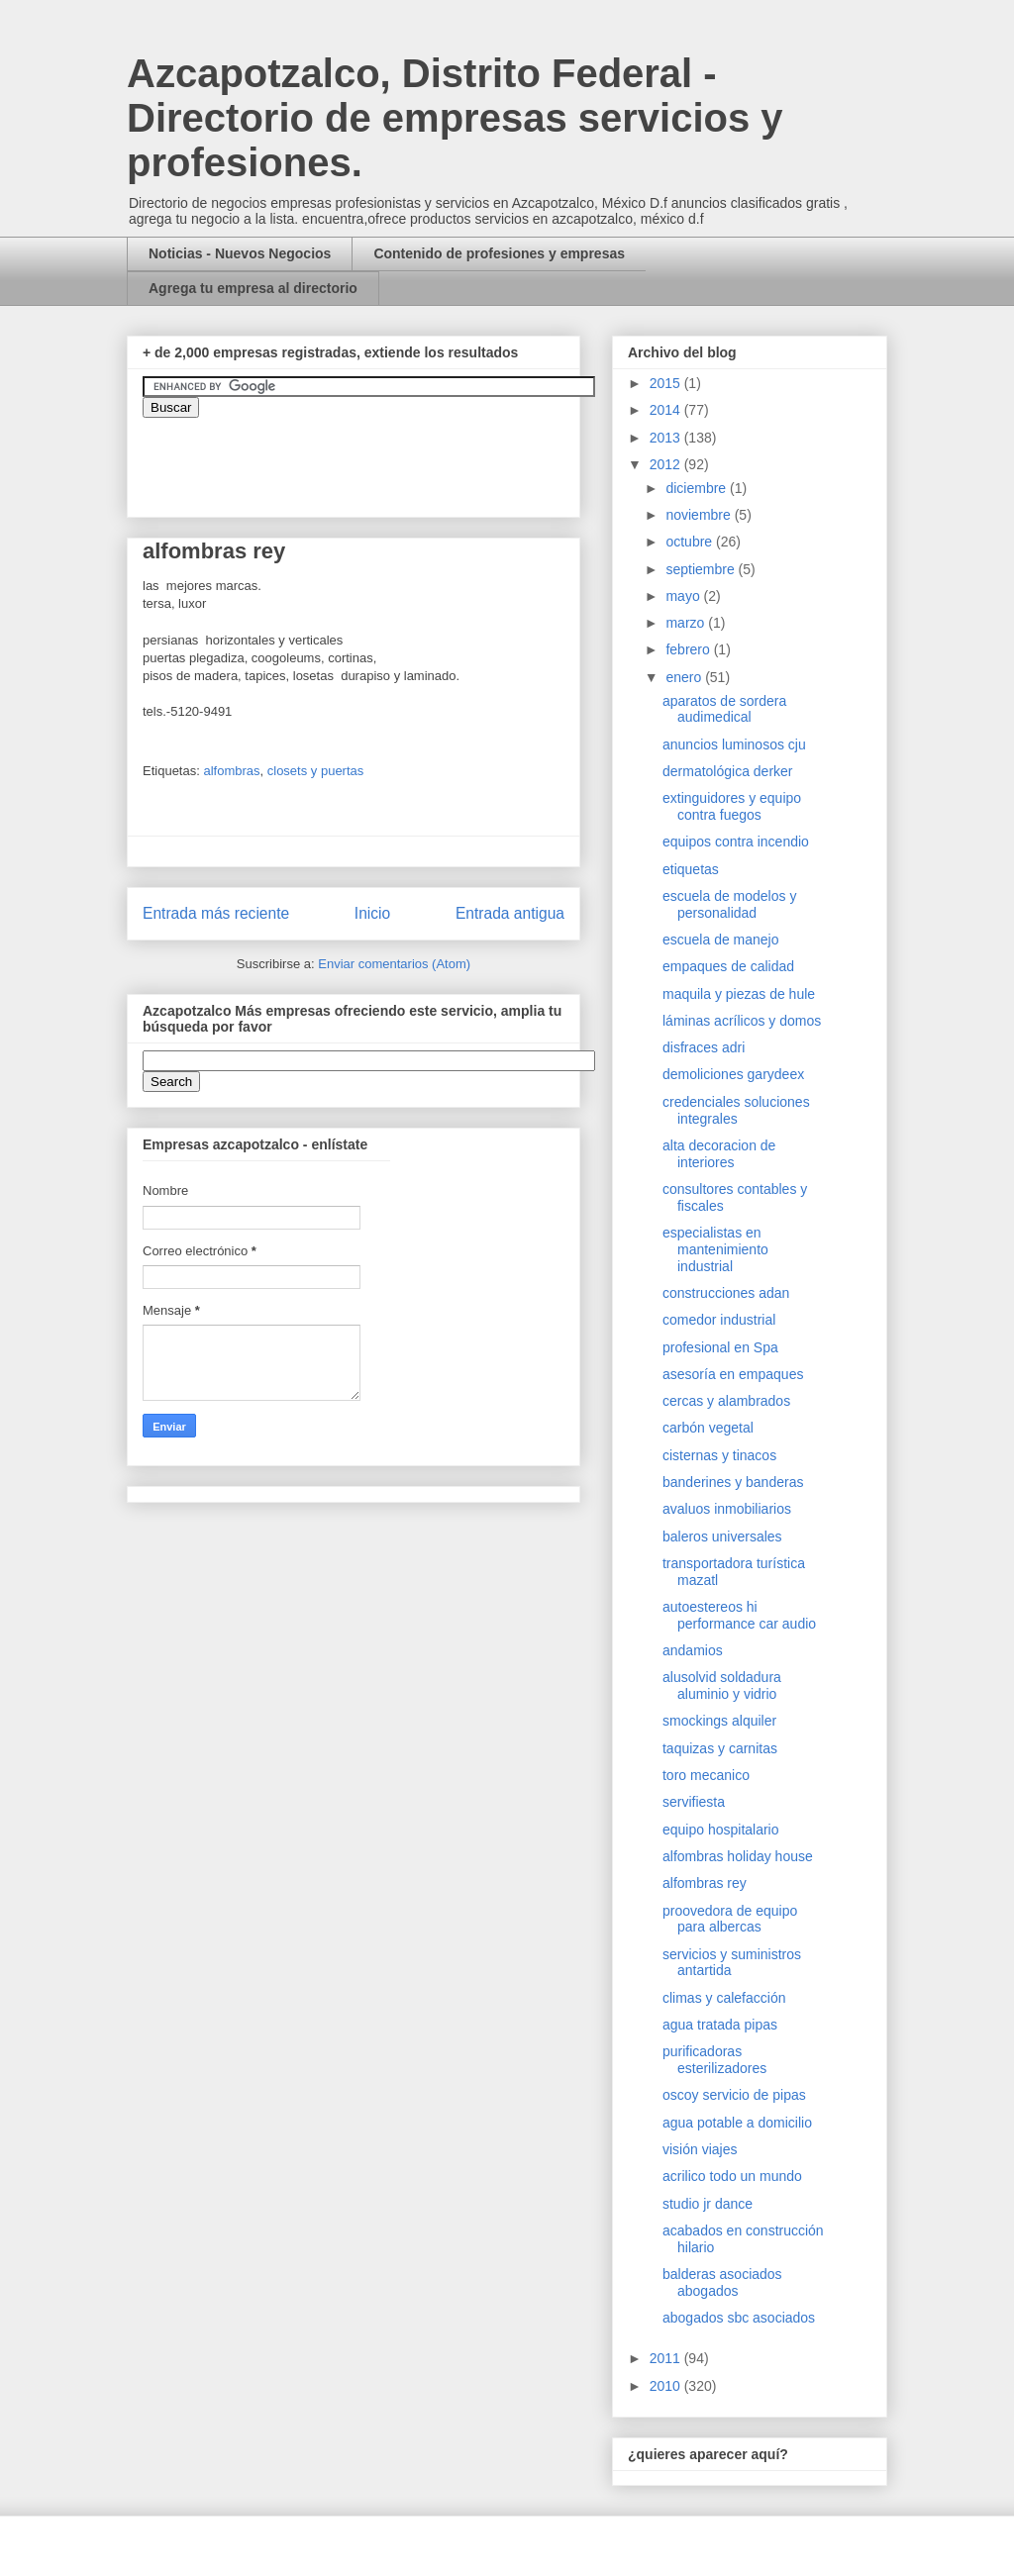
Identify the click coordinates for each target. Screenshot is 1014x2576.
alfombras (231, 770)
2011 (667, 2358)
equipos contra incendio (735, 841)
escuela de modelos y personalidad (729, 904)
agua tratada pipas (719, 2024)
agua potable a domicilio (737, 2122)
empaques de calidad (728, 966)
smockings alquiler (719, 1721)
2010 (667, 2386)
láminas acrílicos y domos (741, 1021)
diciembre (697, 488)
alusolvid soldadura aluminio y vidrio (721, 1685)
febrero (689, 649)
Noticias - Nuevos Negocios (240, 253)
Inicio (372, 913)
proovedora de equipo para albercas (729, 1919)
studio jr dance (707, 2204)
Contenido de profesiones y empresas (499, 253)
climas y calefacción (724, 1998)
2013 (667, 438)
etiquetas (690, 869)
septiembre (701, 569)
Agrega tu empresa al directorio (253, 288)
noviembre (699, 515)
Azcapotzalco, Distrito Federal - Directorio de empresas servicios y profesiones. (455, 117)
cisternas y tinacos (719, 1455)
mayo (684, 596)
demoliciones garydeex (733, 1074)
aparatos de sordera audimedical (724, 709)
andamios (692, 1650)
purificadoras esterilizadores (714, 2059)
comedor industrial (718, 1320)
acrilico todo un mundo (732, 2176)
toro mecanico (706, 1775)
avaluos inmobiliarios (726, 1509)
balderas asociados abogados (722, 2282)
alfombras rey (704, 1883)
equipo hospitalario (720, 1829)
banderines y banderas (732, 1482)
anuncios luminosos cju (734, 744)
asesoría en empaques (732, 1374)
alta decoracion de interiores (718, 1154)
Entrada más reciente (216, 913)
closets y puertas (315, 770)
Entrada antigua (510, 913)
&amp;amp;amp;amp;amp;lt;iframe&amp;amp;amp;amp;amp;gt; (365, 457)
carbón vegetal (708, 1428)
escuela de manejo (720, 939)
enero (685, 677)
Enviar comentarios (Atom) (394, 963)
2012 (667, 464)
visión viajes (699, 2149)
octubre (690, 541)
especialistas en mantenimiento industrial (715, 1249)
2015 (667, 383)
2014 (667, 410)
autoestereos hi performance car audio (739, 1615)
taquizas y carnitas (719, 1748)
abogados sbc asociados (738, 2318)
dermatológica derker (727, 771)
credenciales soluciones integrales (736, 1110)
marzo (686, 623)
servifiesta (693, 1802)
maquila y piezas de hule (738, 994)
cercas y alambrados (726, 1401)
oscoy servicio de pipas (734, 2095)
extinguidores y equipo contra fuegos (731, 806)
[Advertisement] (59, 2094)
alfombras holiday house (737, 1856)
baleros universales (722, 1536)
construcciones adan (725, 1293)
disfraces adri (703, 1047)
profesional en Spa (720, 1347)
